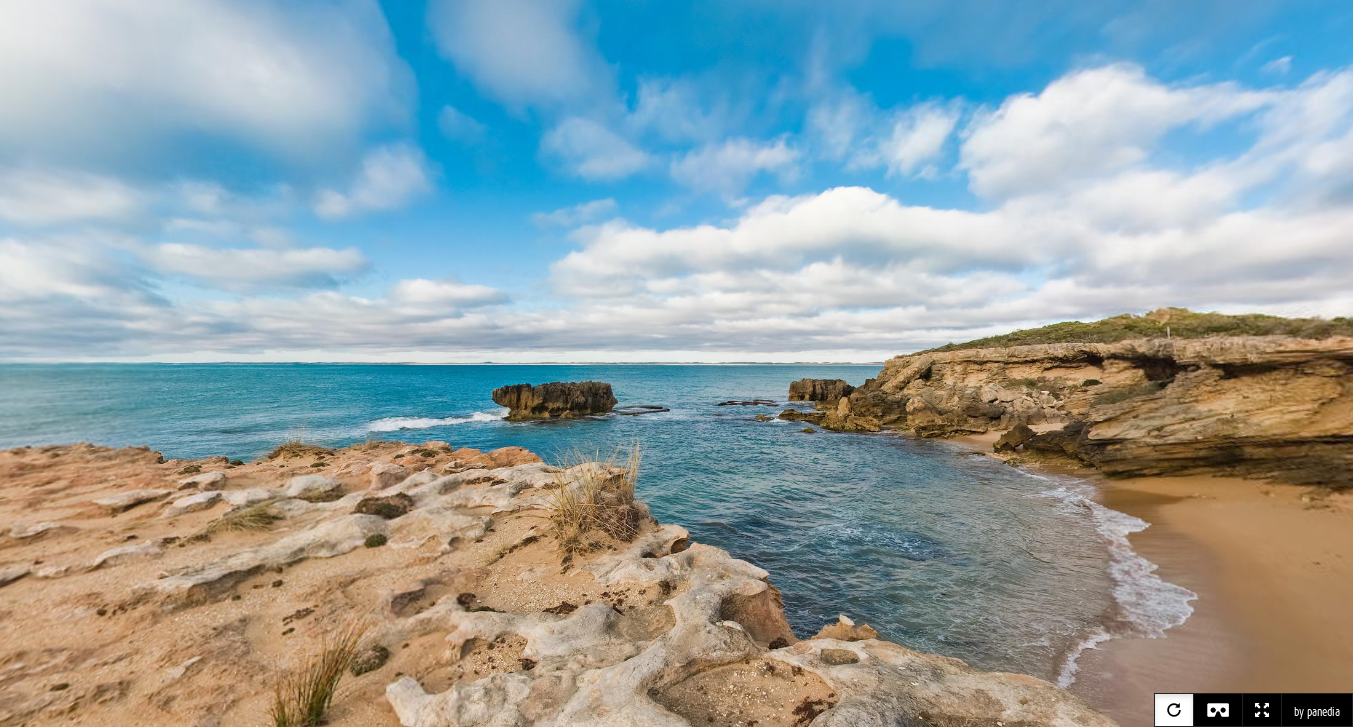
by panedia (1317, 712)
